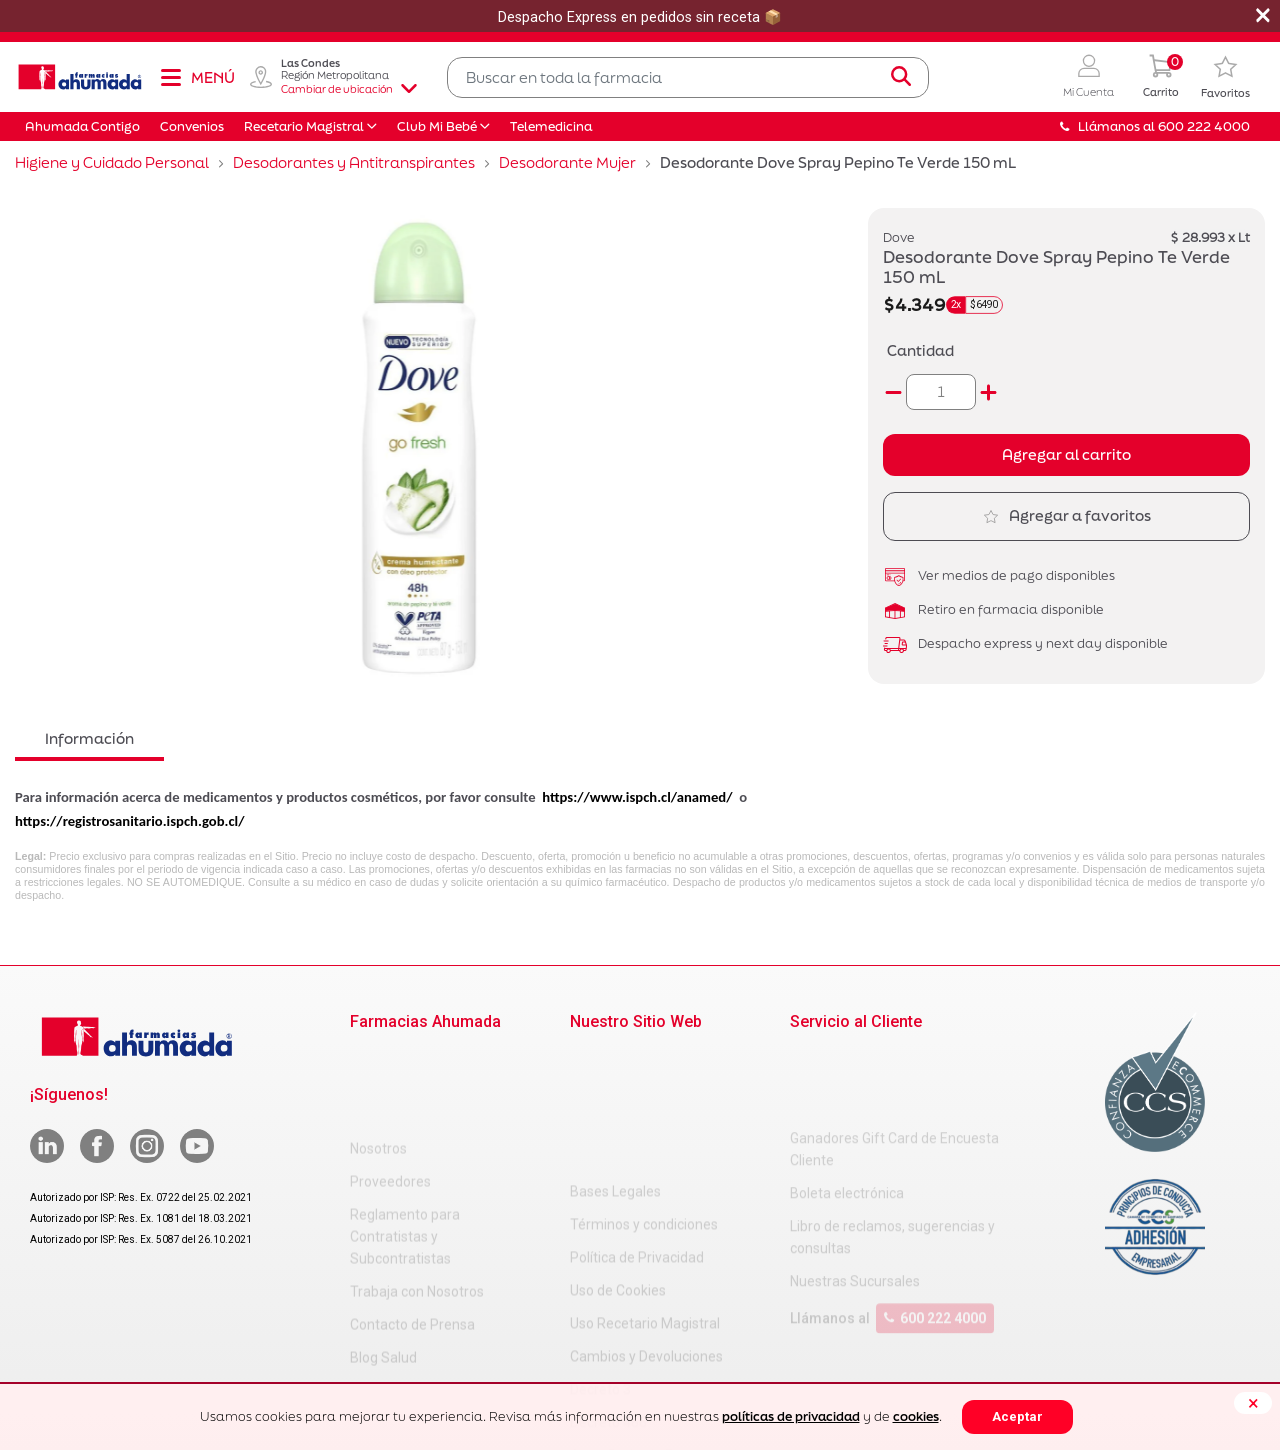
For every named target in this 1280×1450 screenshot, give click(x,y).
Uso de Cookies (618, 1157)
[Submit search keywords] (901, 77)
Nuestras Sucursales (855, 1201)
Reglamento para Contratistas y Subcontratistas (405, 1146)
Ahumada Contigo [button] (82, 126)
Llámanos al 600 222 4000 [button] (1155, 126)
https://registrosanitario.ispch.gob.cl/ (130, 821)
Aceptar (1017, 1416)
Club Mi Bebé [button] (437, 126)
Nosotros (378, 1058)
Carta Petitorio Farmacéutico (661, 1322)
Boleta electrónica (847, 1113)
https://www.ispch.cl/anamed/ (637, 797)
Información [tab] (89, 738)
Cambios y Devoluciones (646, 1223)
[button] (1088, 77)
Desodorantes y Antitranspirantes (354, 162)
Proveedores (390, 1091)
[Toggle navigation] (197, 77)
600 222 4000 (935, 1238)
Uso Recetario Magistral (645, 1190)
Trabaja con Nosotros (417, 1201)
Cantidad (920, 350)
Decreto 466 (608, 1289)
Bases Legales (615, 1058)
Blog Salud (383, 1267)
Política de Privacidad (637, 1124)
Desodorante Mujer (567, 162)
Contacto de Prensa (412, 1234)
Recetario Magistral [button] (304, 126)
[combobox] (688, 77)
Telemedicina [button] (551, 126)
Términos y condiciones (644, 1091)
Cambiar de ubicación (349, 89)
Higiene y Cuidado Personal (112, 162)
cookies (916, 1416)
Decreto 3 (600, 1256)
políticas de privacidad (791, 1416)
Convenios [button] (192, 126)
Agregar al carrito (1066, 454)
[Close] (1253, 1403)
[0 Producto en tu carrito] (1161, 77)
